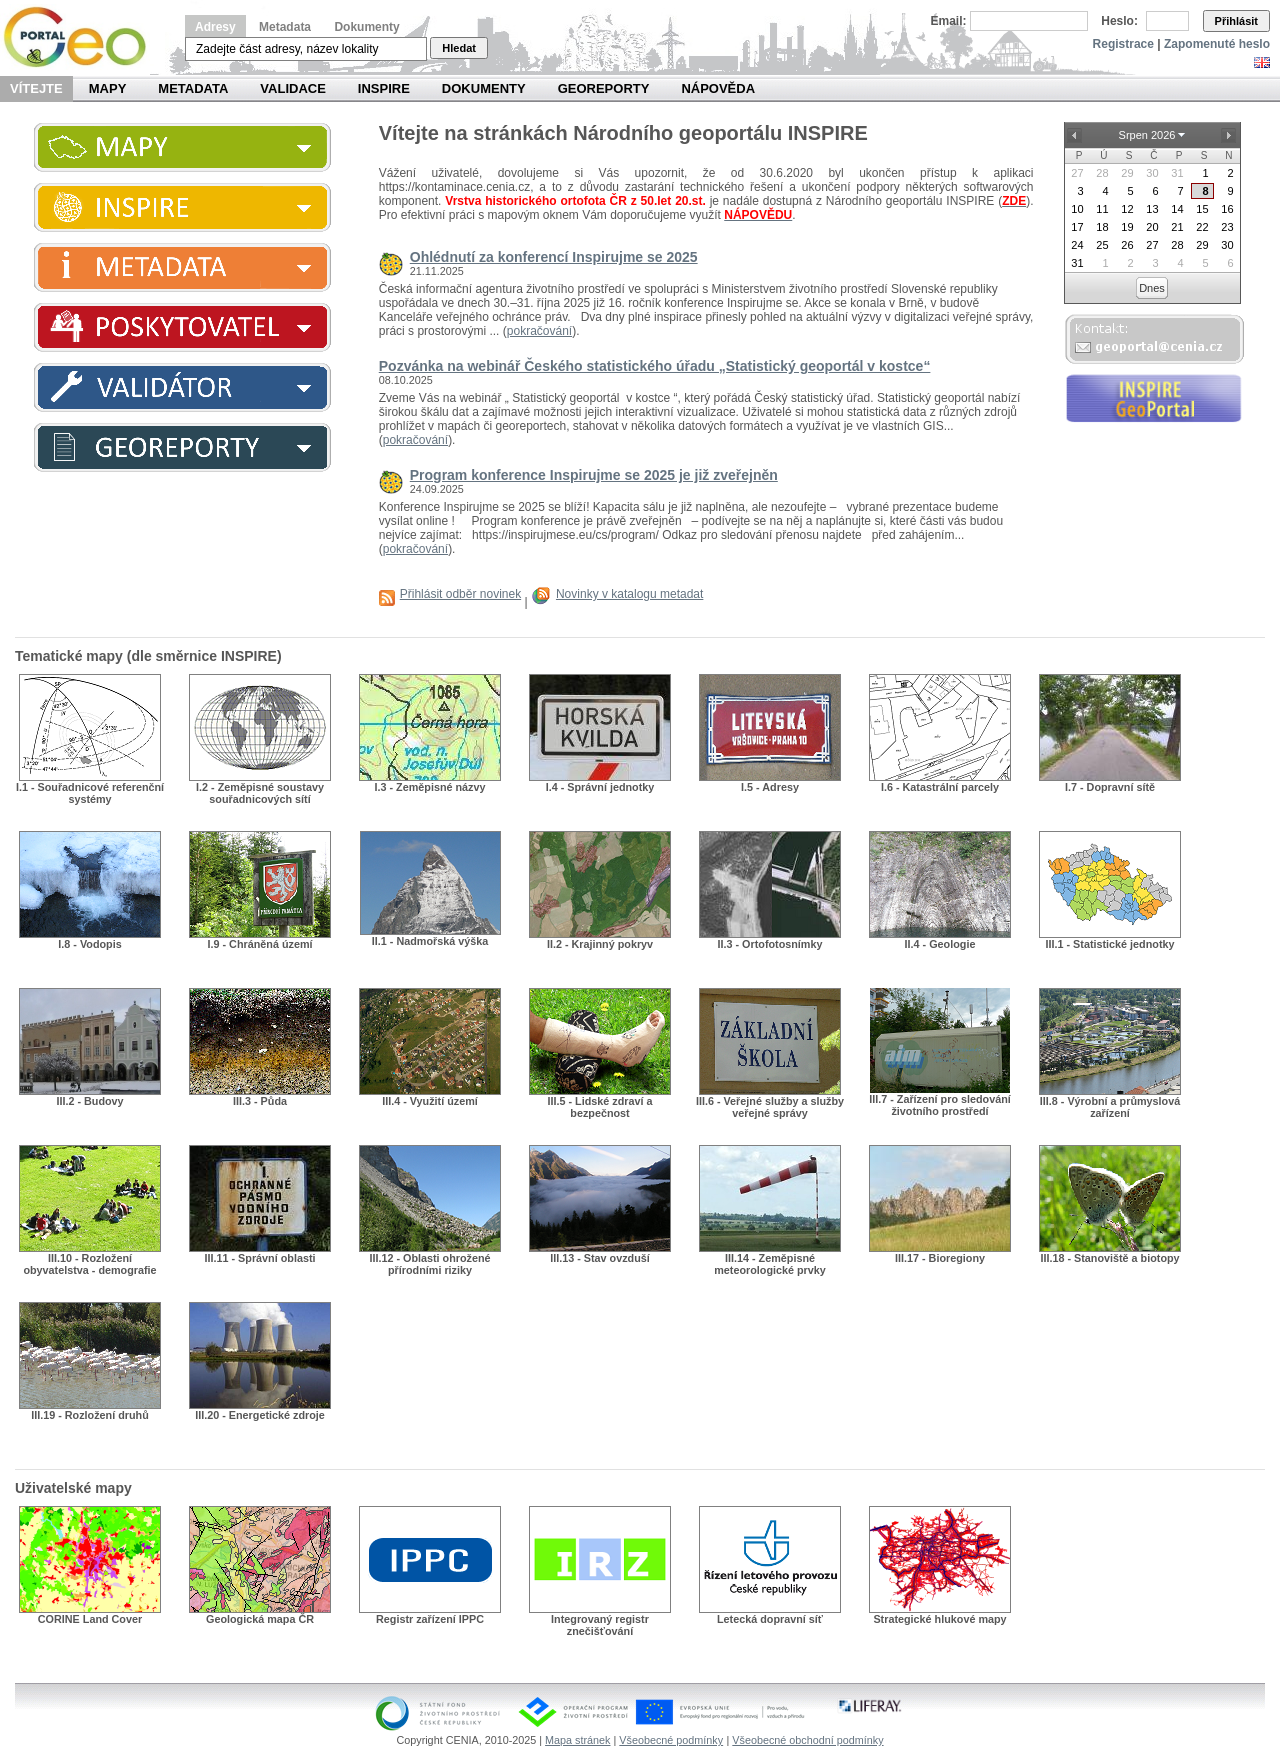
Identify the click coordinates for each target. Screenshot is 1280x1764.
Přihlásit (1236, 21)
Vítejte (36, 88)
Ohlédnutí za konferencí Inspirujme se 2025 (554, 257)
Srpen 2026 (1147, 135)
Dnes (1152, 288)
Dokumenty (366, 27)
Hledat (459, 48)
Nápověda (718, 88)
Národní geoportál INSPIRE (82, 37)
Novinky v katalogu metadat (629, 594)
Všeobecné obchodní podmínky (807, 1740)
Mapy (108, 88)
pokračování (539, 331)
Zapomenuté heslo (1217, 44)
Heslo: (1119, 21)
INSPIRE (384, 88)
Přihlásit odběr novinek (460, 594)
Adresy (215, 27)
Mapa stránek (577, 1740)
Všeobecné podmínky (671, 1740)
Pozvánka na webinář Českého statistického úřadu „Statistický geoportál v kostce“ (655, 366)
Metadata (285, 27)
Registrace (1123, 44)
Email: (949, 21)
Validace (292, 88)
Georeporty (604, 88)
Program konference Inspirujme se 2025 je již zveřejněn (594, 475)
